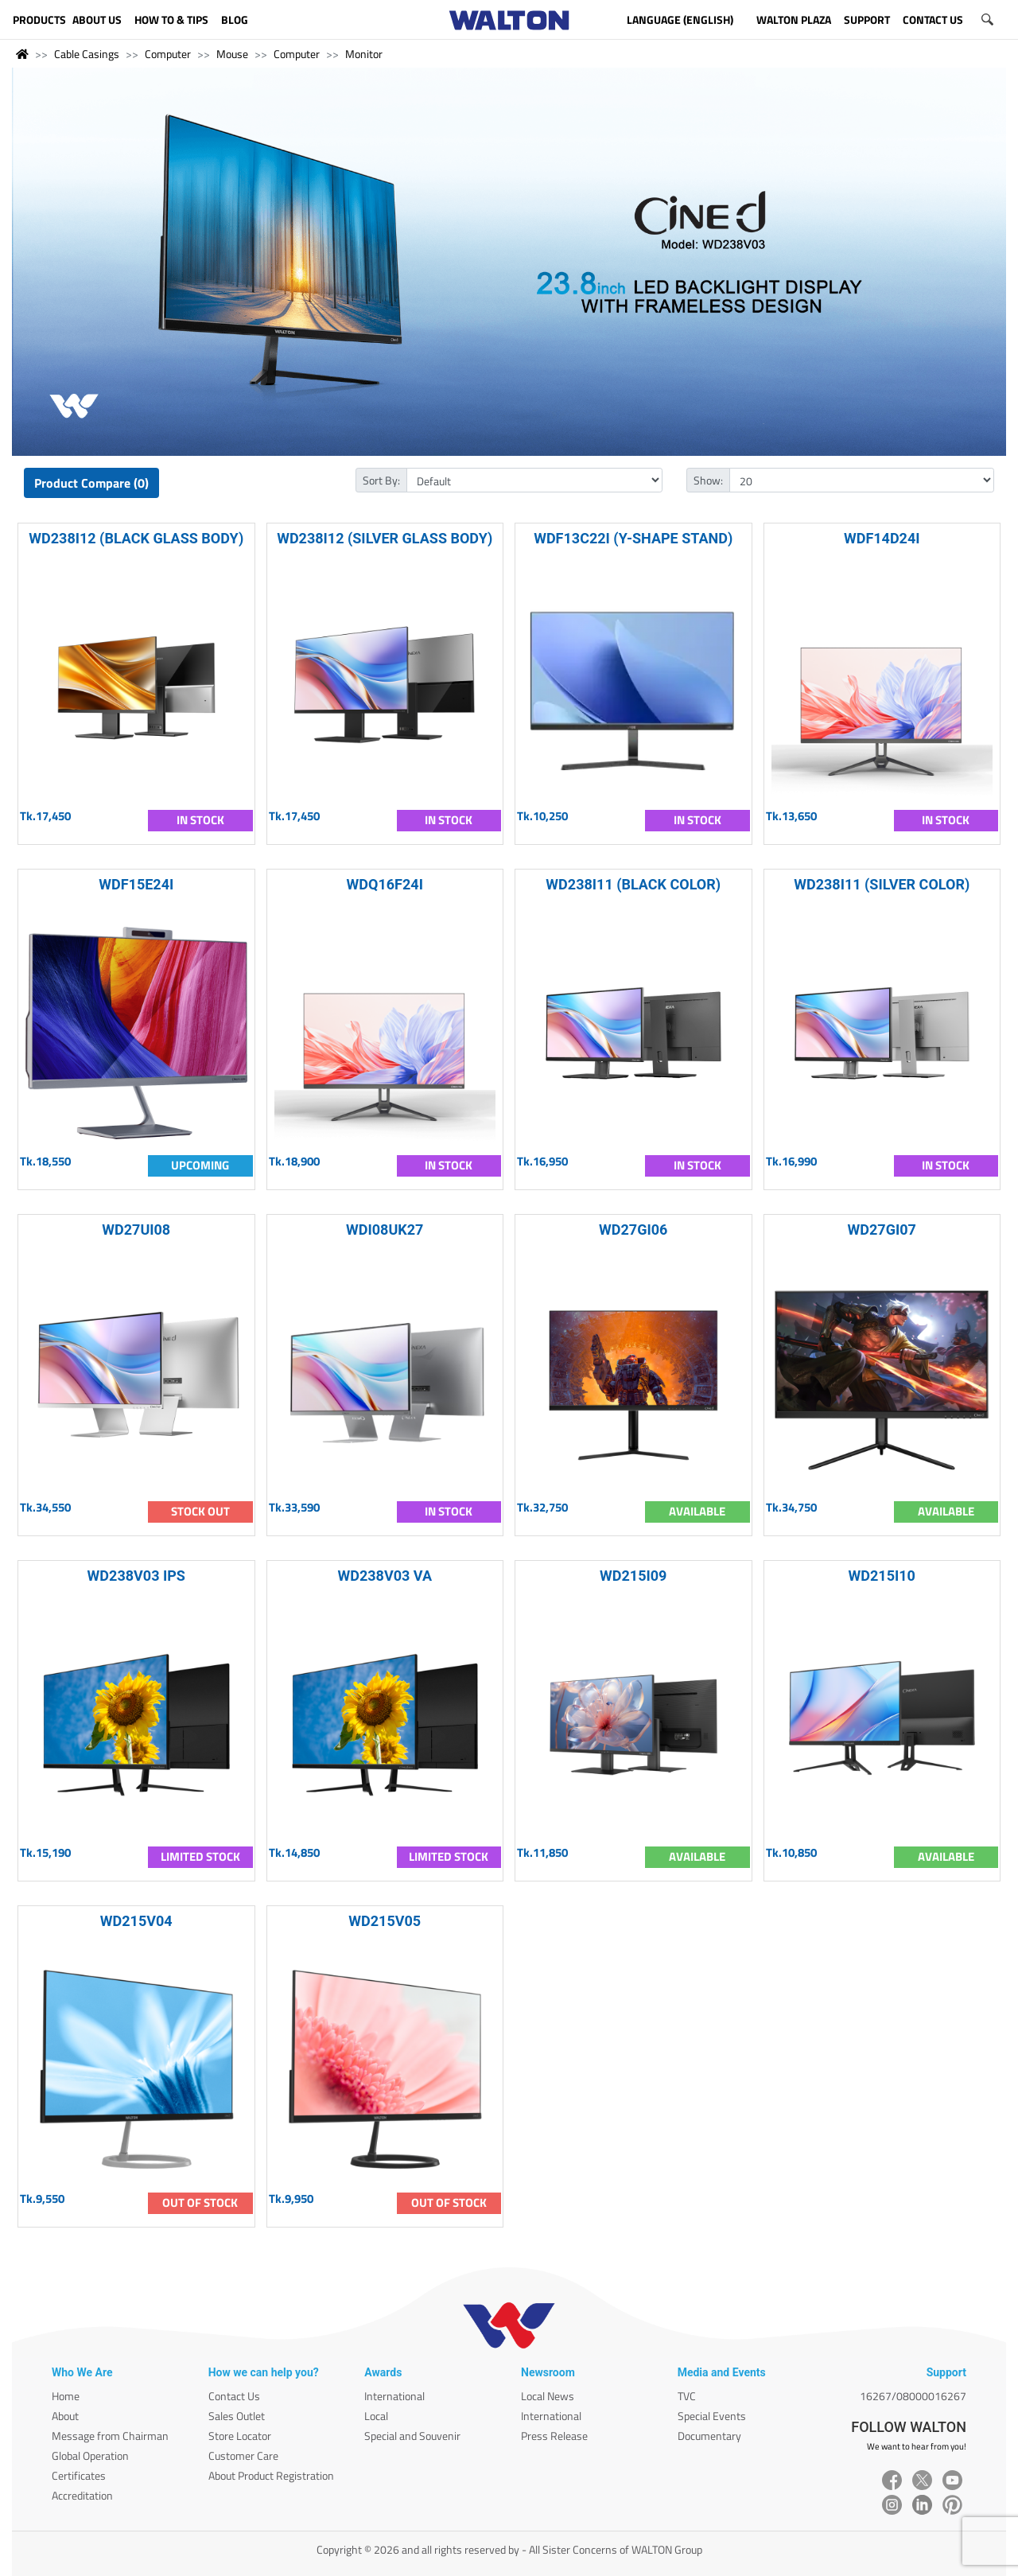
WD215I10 (882, 1575)
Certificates (79, 2475)
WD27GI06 (633, 1229)
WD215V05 (384, 1921)
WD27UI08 (136, 1229)
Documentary (709, 2435)
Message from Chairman (110, 2435)
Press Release (554, 2435)
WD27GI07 (882, 1229)
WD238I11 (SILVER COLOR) (881, 884)
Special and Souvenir (412, 2435)
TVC (687, 2395)
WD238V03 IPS (136, 1575)
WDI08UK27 (384, 1229)
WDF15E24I (136, 884)
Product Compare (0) (91, 482)
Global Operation (90, 2455)
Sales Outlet (236, 2415)
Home (66, 2395)
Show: (708, 480)
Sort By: (381, 480)
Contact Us (234, 2395)
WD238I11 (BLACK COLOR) (633, 884)
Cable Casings (86, 53)
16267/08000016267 (913, 2395)
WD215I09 (633, 1575)
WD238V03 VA (384, 1575)
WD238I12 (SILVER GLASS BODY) (384, 538)
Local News (547, 2395)
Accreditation (82, 2495)
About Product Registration (271, 2475)
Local (376, 2415)
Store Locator (239, 2435)
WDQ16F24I (385, 884)
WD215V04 (136, 1921)
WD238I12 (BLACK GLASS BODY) (136, 538)
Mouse (232, 53)
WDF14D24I (882, 538)
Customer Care (243, 2455)
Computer (168, 53)
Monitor (364, 53)
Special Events (712, 2415)
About (65, 2415)
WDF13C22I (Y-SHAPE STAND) (633, 538)
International (394, 2395)
